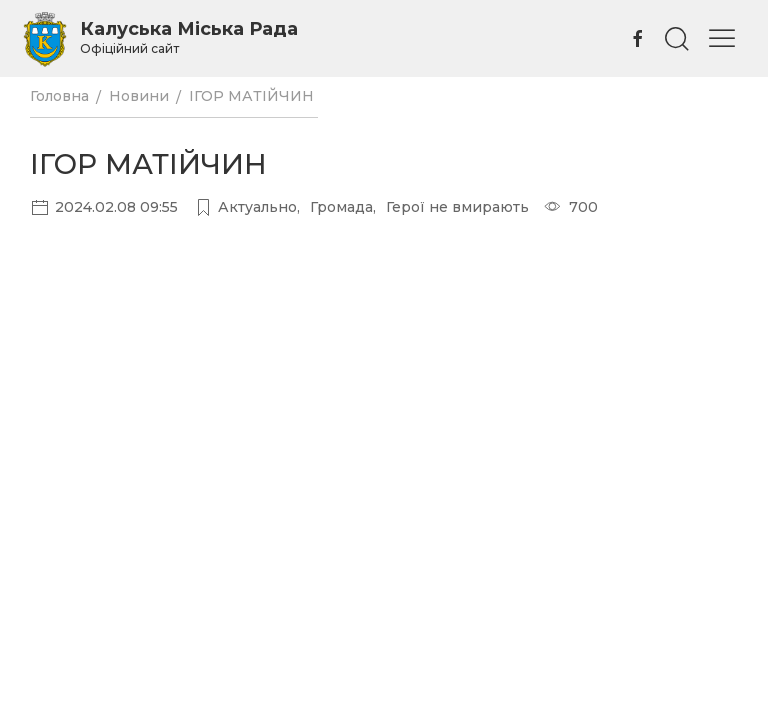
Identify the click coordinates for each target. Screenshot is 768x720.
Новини (139, 96)
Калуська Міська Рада (189, 37)
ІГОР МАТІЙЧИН (253, 96)
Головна (59, 96)
